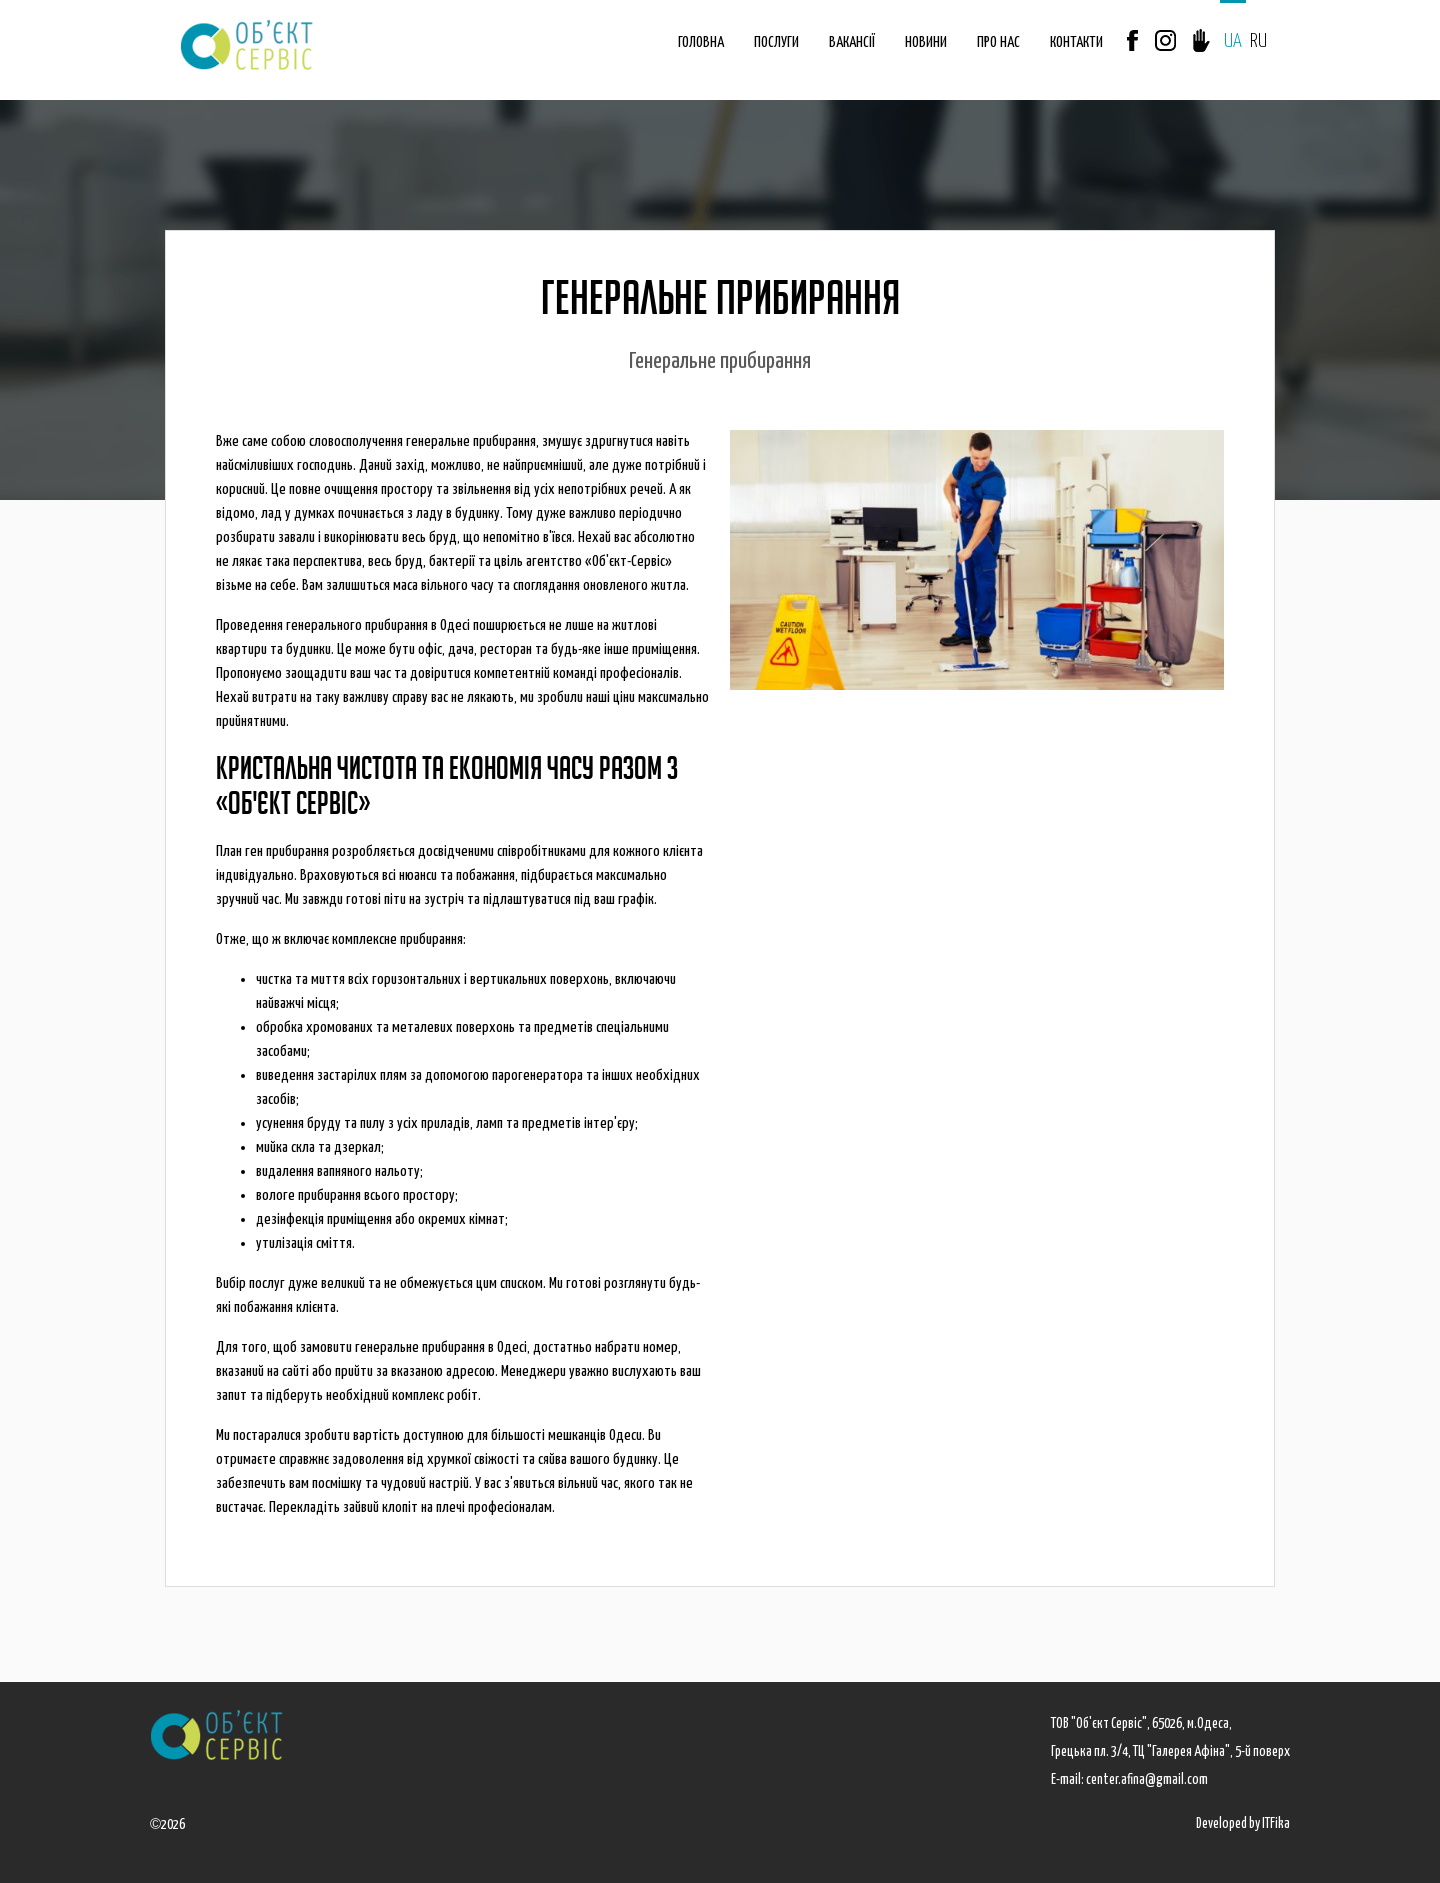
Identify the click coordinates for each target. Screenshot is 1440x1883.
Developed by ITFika (1243, 1824)
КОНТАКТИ (1076, 42)
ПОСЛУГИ (776, 42)
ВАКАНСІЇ (852, 42)
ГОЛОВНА (701, 42)
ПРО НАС (998, 42)
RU (1258, 41)
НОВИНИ (926, 42)
